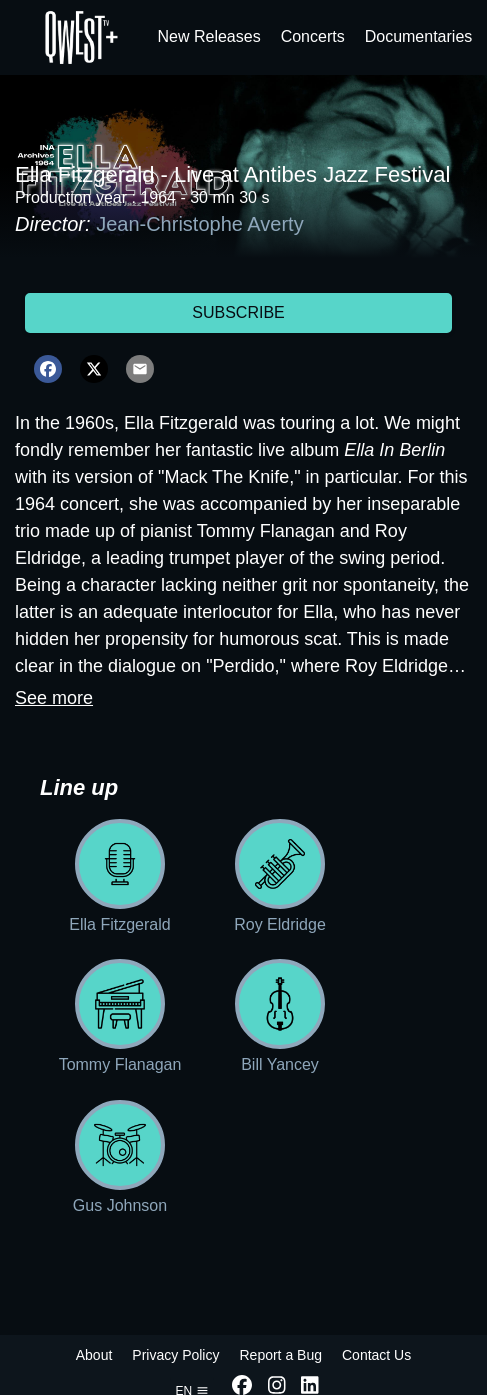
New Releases (209, 36)
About (94, 1355)
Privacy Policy (175, 1355)
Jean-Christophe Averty (200, 224)
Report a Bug (280, 1355)
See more (54, 698)
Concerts (313, 36)
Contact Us (376, 1355)
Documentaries (419, 36)
